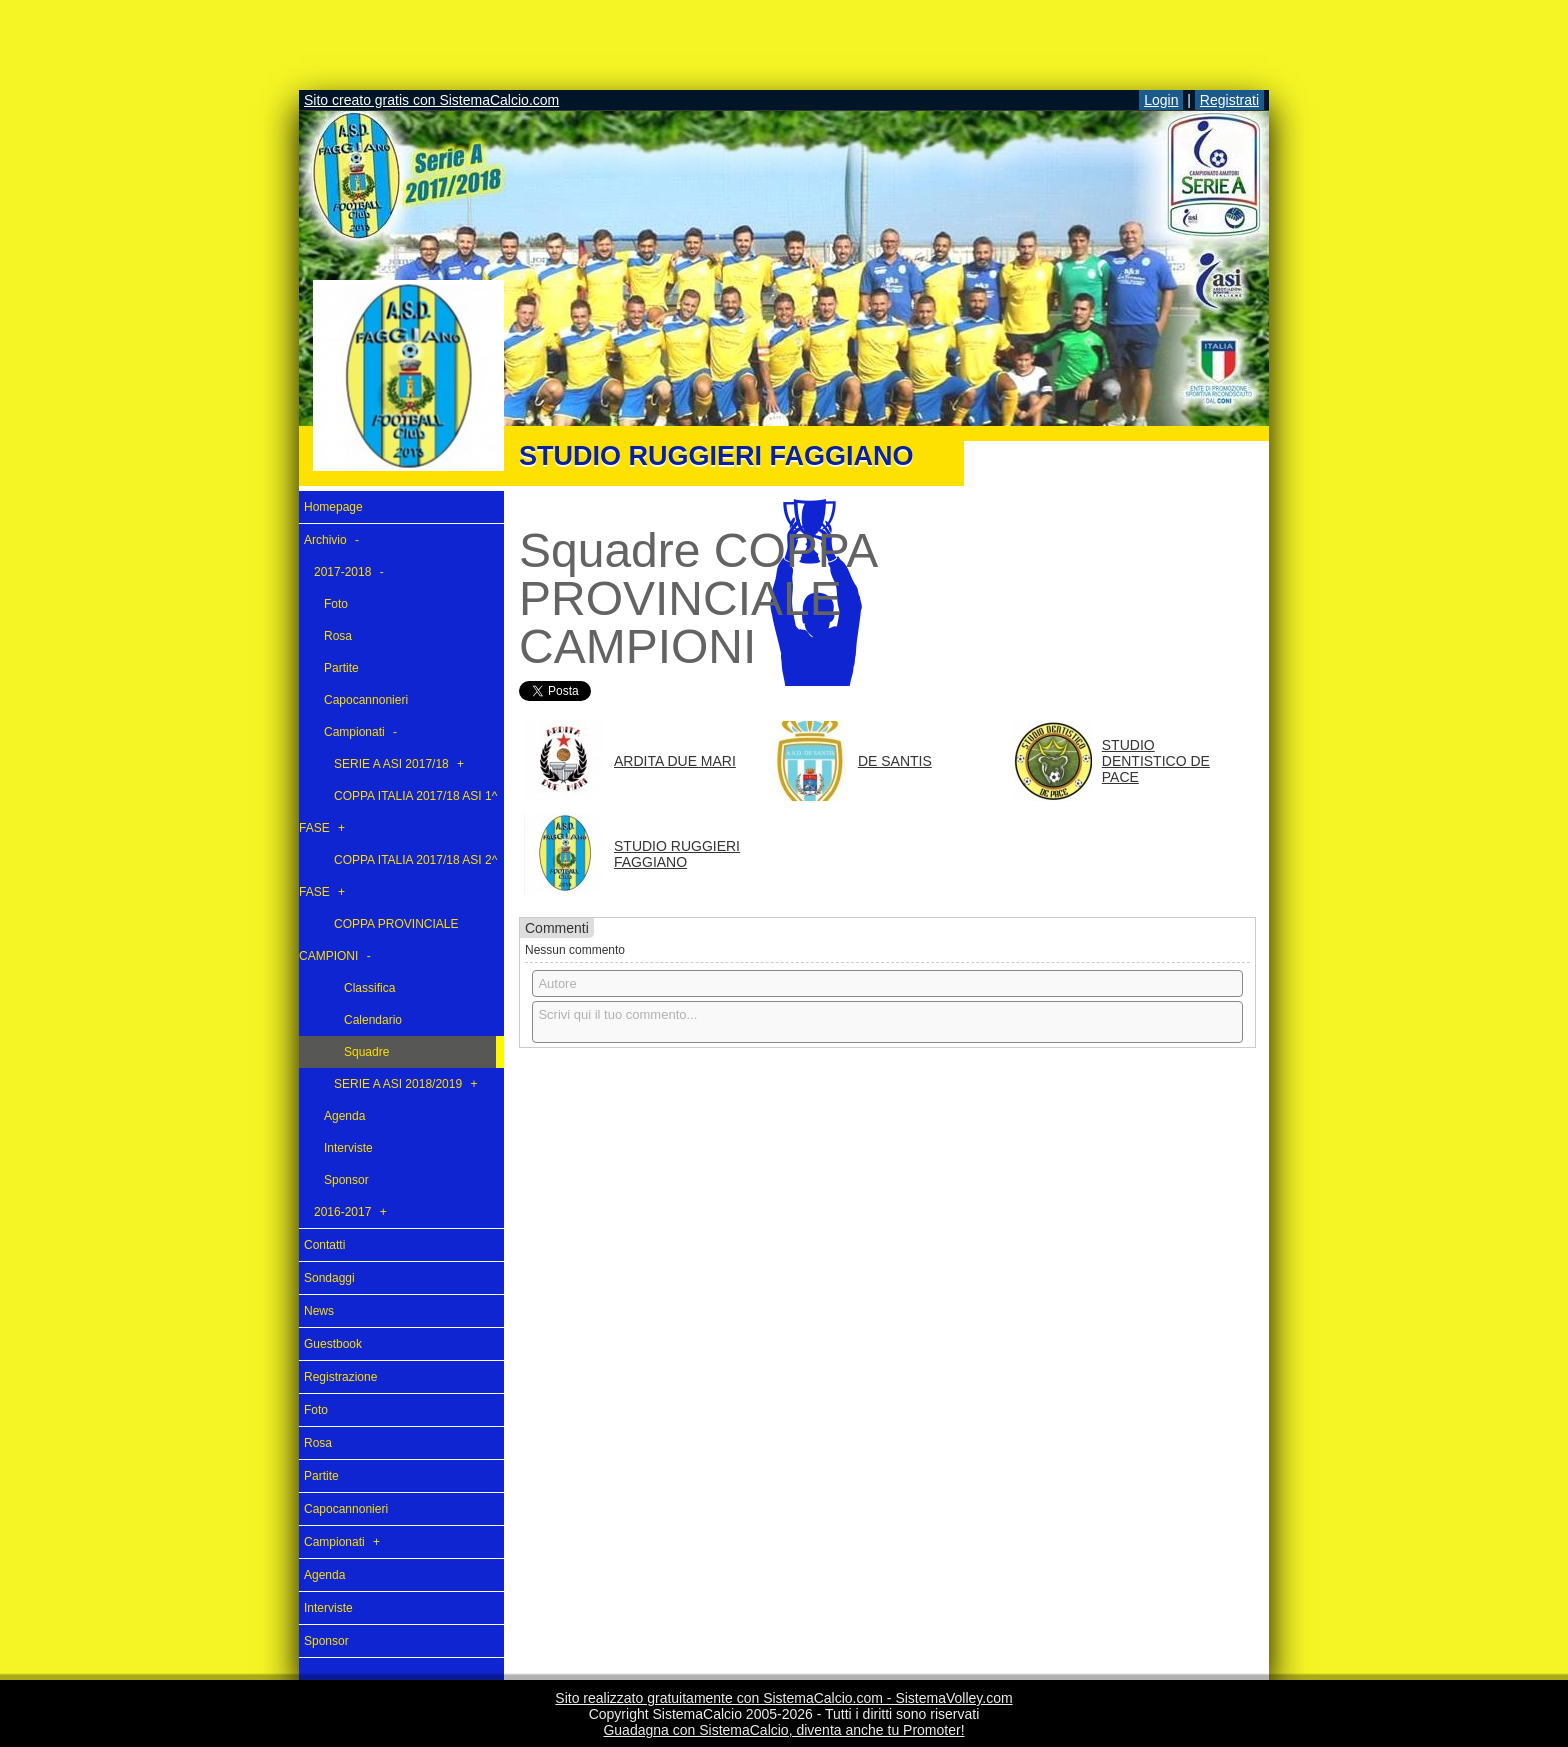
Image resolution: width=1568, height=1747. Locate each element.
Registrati (1229, 100)
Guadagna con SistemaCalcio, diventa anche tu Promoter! (783, 1730)
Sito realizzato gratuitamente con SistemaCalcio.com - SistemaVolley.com (783, 1698)
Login (1161, 100)
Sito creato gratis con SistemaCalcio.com (431, 100)
